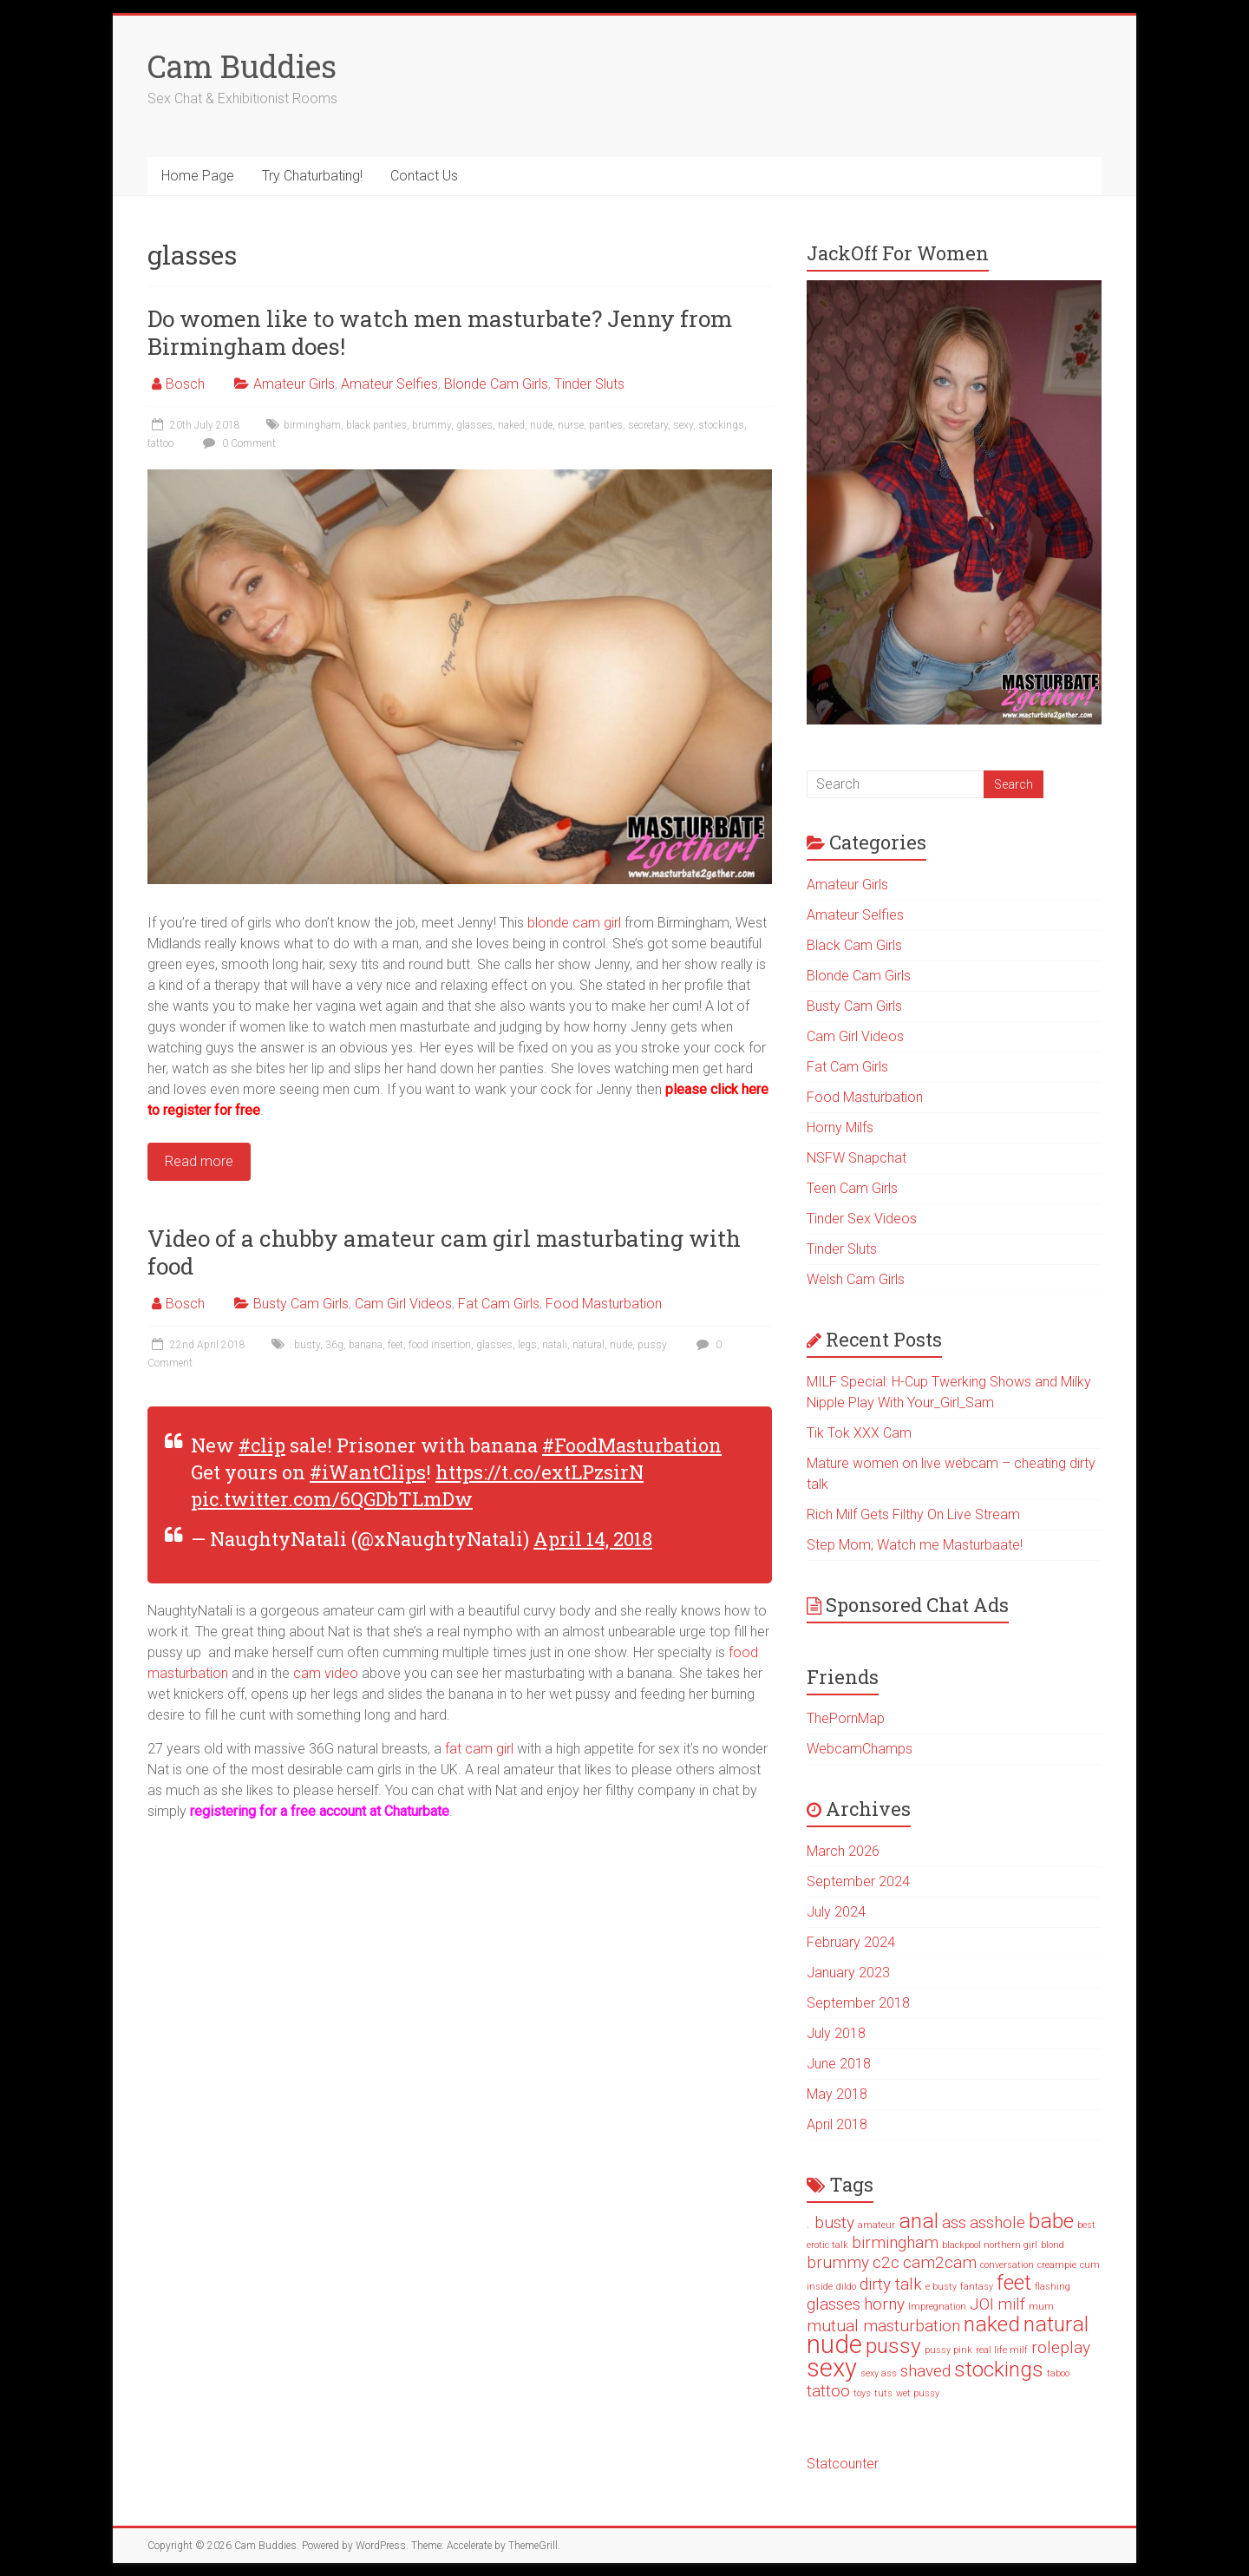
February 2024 (851, 1942)
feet (395, 1345)
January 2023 (848, 1972)
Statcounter (843, 2463)
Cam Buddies (242, 66)
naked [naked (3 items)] (992, 2324)
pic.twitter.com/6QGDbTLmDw (332, 1498)
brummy (431, 425)
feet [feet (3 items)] (1014, 2282)
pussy (652, 1345)
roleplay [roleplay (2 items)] (1060, 2347)
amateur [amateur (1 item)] (876, 2225)
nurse (571, 425)
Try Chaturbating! (312, 175)
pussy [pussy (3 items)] (893, 2345)
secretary (648, 425)
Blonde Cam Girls (496, 384)
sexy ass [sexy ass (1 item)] (878, 2373)
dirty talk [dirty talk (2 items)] (891, 2284)
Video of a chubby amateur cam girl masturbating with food (444, 1252)
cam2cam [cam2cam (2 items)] (940, 2262)
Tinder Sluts (589, 384)
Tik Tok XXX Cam (859, 1433)
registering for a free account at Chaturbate (319, 1811)
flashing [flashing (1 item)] (1052, 2286)
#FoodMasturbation (632, 1445)
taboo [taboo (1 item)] (1058, 2373)
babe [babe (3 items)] (1051, 2220)
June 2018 (839, 2063)
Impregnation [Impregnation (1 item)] (937, 2306)
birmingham (312, 425)
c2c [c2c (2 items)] (886, 2262)
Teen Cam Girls (852, 1188)
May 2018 (837, 2094)
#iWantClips (368, 1472)
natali (554, 1345)
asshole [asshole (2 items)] (997, 2222)
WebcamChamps (859, 1748)
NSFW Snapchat (856, 1158)
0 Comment (237, 443)
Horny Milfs (840, 1127)
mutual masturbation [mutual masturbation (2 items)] (883, 2326)
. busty (304, 1345)
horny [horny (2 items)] (884, 2304)
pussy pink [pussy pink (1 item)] (948, 2350)
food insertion (440, 1345)
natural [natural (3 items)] (1056, 2324)
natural (588, 1345)
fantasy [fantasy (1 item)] (976, 2286)
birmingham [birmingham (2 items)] (895, 2242)
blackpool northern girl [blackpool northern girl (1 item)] (989, 2245)
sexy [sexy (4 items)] (832, 2368)
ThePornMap (846, 1718)
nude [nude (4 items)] (834, 2344)
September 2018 (858, 2003)
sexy (683, 425)
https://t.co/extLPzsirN (539, 1472)
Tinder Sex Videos (862, 1218)
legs (527, 1345)
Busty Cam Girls (301, 1303)
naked (511, 425)
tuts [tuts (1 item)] (883, 2393)
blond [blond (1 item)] (1052, 2245)
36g (334, 1345)
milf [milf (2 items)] (1011, 2304)
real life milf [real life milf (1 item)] (1002, 2350)
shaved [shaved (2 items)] (925, 2371)
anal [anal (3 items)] (918, 2220)
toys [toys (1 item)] (862, 2393)
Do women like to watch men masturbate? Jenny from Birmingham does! (439, 332)
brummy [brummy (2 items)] (838, 2262)
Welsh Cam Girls (856, 1279)
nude (541, 425)
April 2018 (837, 2124)
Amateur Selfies (389, 384)
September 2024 (858, 1881)
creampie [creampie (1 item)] (1056, 2265)
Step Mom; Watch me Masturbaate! (915, 1545)
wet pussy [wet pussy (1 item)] (917, 2393)
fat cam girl (479, 1748)
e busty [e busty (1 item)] (941, 2286)
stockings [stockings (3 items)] (998, 2369)
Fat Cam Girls (498, 1303)
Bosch (185, 384)
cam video (325, 1673)
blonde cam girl (574, 922)
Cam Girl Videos (403, 1303)
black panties (376, 425)
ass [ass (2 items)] (954, 2222)
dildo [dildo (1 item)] (846, 2286)
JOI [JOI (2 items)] (982, 2304)
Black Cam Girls (854, 945)
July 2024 (836, 1912)
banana (366, 1345)
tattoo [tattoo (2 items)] (828, 2391)
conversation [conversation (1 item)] (1007, 2265)
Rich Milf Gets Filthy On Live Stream (913, 1514)
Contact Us (424, 175)
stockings (721, 425)
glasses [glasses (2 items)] (833, 2304)
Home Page (197, 175)
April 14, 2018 (592, 1538)
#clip (262, 1445)
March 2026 (843, 1851)
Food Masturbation (604, 1303)
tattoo (160, 443)
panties (606, 425)
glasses (474, 425)
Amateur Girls (294, 384)
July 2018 (836, 2033)
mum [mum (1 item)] (1041, 2306)
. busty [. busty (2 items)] (830, 2222)
